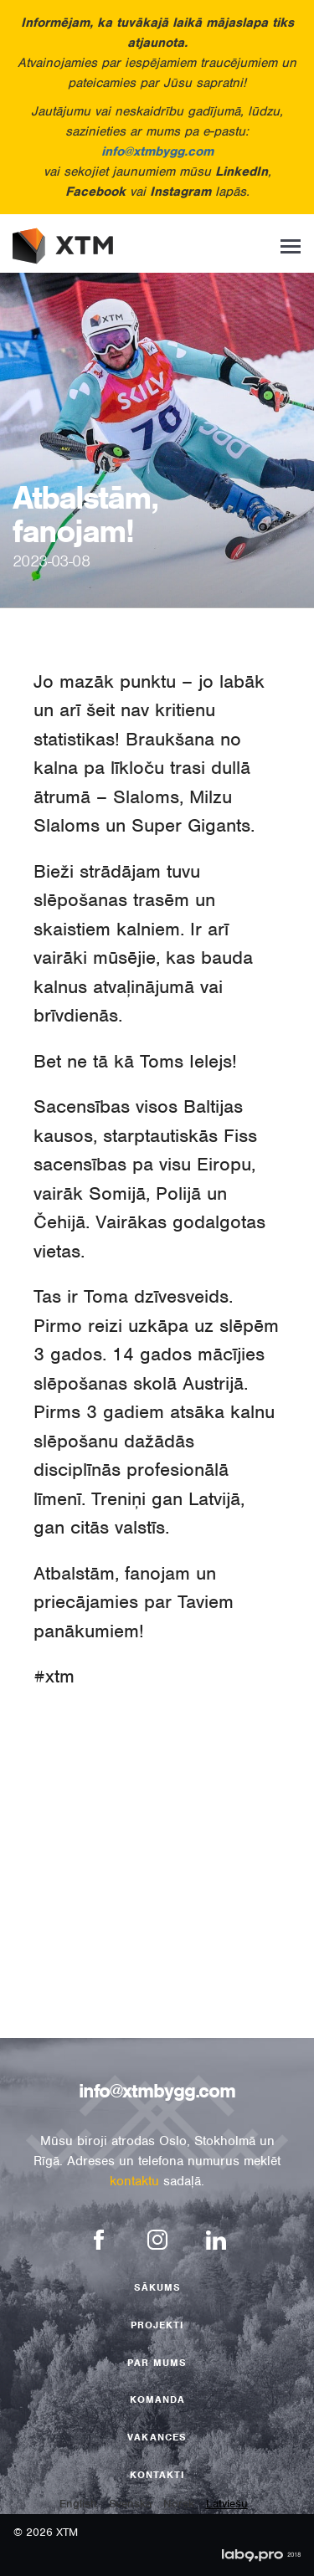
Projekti (157, 2325)
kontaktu (134, 2181)
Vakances (157, 2437)
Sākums (157, 2287)
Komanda (157, 2399)
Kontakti (157, 2474)
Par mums (157, 2362)
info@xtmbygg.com (157, 151)
